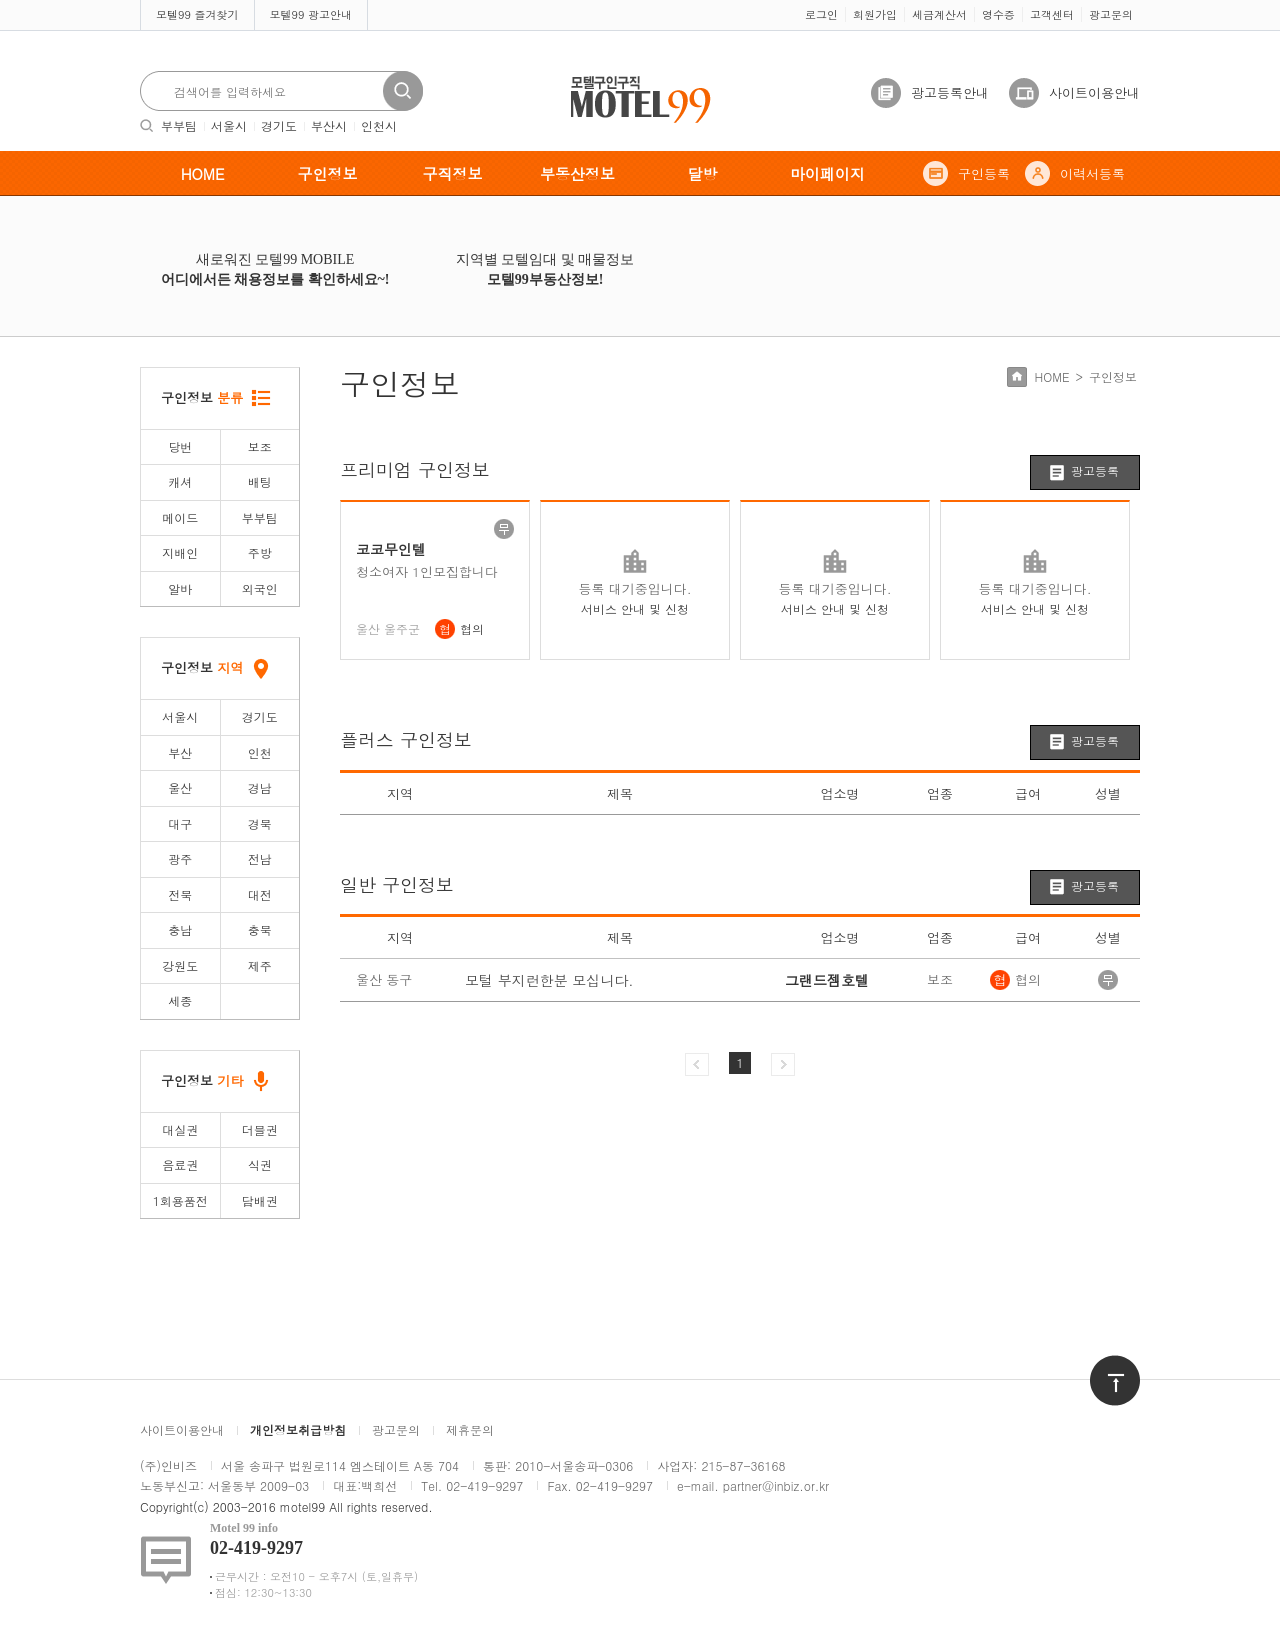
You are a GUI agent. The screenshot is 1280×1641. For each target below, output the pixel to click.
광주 (180, 858)
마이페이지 (827, 173)
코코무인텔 (391, 549)
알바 (180, 588)
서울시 (229, 125)
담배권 (260, 1200)
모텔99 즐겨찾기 (197, 14)
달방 (703, 173)
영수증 (998, 14)
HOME (203, 173)
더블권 (260, 1129)
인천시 (379, 125)
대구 (180, 823)
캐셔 (180, 481)
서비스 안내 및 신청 (635, 608)
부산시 (329, 125)
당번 (180, 446)
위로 (1102, 1364)
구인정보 (328, 173)
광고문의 (1111, 14)
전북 (180, 894)
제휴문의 (470, 1429)
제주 (260, 965)
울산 (180, 787)
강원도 (180, 965)
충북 (260, 929)
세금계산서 (939, 14)
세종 (180, 1000)
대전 (260, 894)
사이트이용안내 (1094, 92)
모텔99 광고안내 (311, 14)
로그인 (821, 14)
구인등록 (984, 173)
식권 (260, 1164)
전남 (260, 858)
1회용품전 (180, 1200)
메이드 (180, 517)
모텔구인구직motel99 (627, 78)
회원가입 (875, 14)
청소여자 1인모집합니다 (427, 572)
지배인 (180, 552)
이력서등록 (1092, 173)
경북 (260, 823)
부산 (180, 752)
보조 (260, 446)
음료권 (180, 1164)
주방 (260, 552)
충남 (180, 929)
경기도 (279, 125)
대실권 (180, 1129)
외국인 (260, 588)
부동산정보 (577, 173)
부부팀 (179, 125)
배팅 (260, 481)
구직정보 (453, 173)
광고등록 (1095, 470)
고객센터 (1052, 14)
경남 (260, 787)
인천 (260, 752)
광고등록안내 (950, 92)
